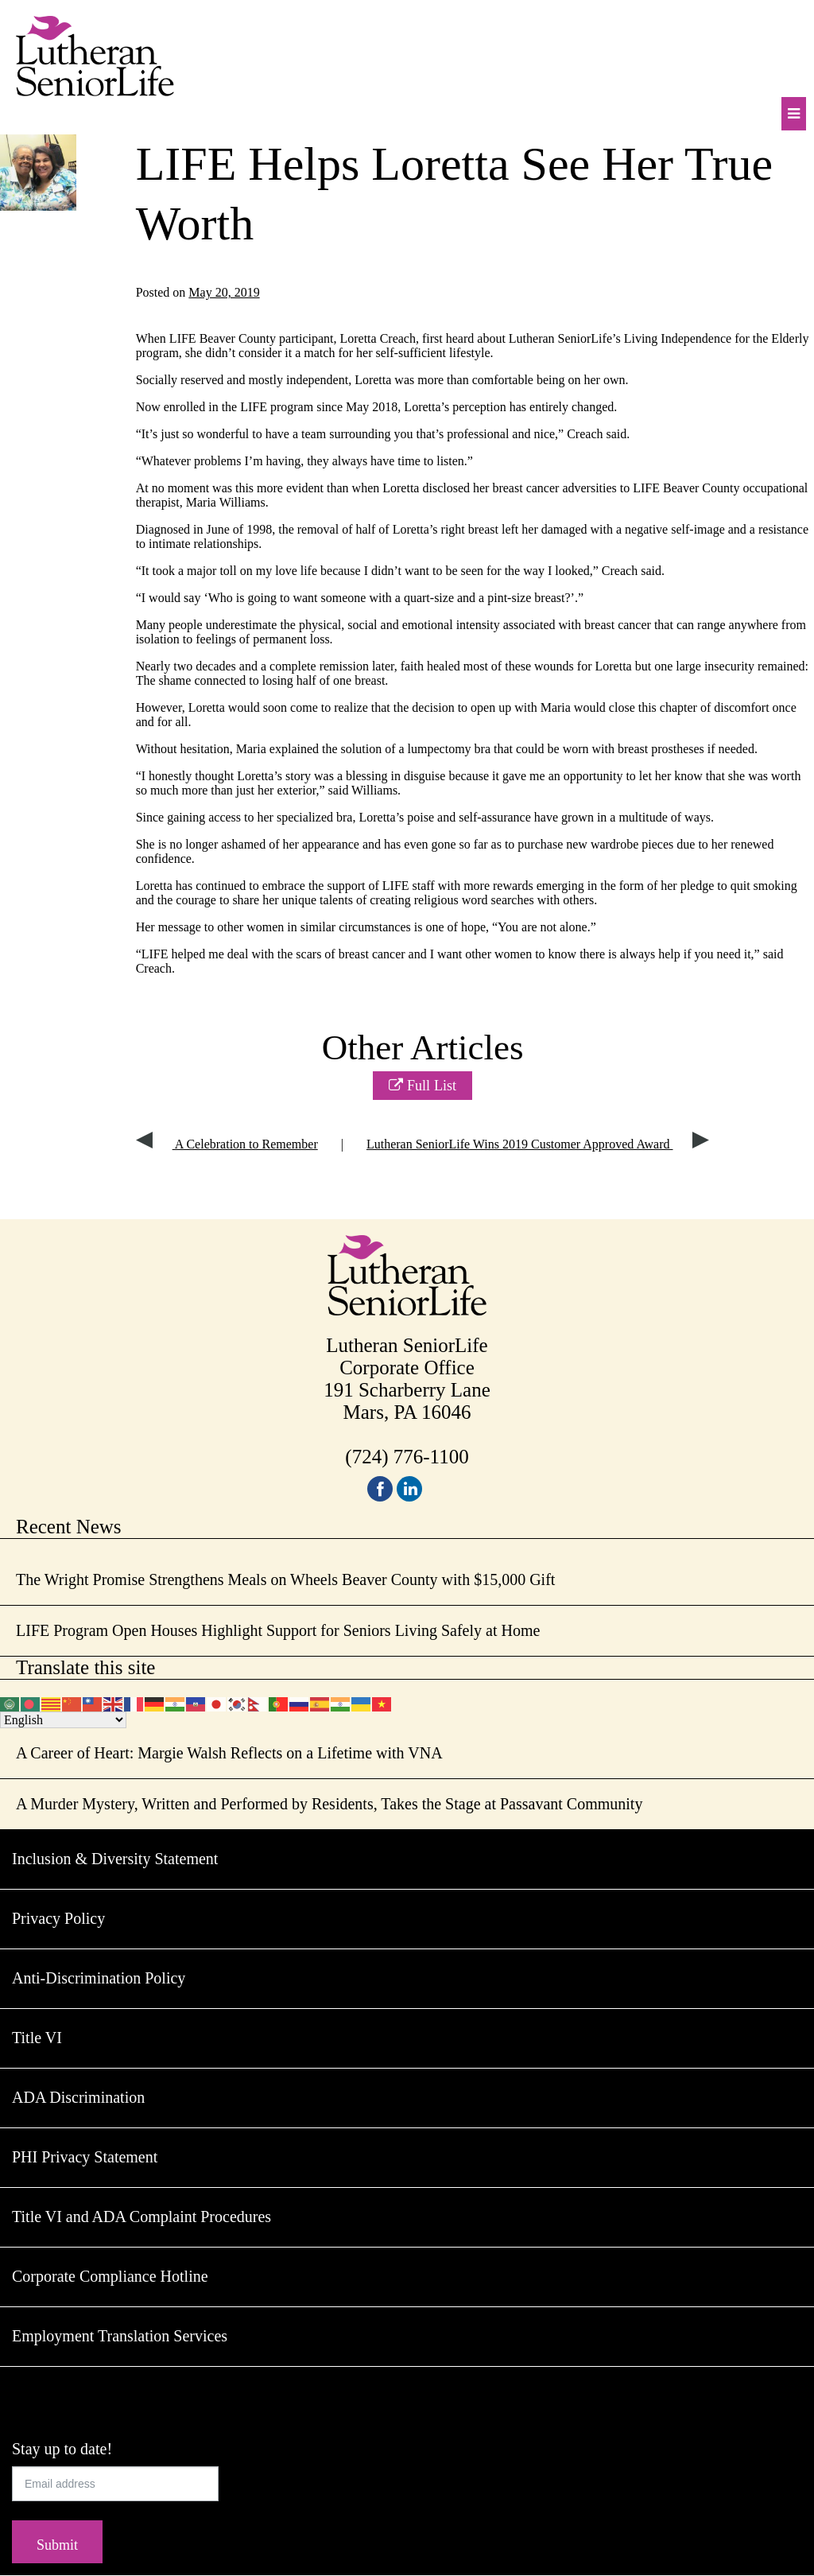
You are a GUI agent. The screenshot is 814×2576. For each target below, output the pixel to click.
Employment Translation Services (119, 2336)
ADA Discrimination (78, 2097)
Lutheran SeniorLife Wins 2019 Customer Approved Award (538, 1144)
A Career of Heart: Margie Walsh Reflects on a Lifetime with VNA (229, 1753)
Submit (57, 2545)
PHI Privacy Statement (84, 2157)
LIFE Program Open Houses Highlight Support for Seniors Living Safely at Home (278, 1630)
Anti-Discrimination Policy (98, 1978)
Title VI (37, 2037)
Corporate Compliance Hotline (110, 2276)
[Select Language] (63, 1720)
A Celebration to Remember (227, 1144)
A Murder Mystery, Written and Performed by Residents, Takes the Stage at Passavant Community (329, 1804)
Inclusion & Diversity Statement (115, 1858)
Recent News (69, 1526)
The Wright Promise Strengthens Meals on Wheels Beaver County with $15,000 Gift (285, 1579)
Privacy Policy (58, 1918)
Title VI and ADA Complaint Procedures (141, 2216)
